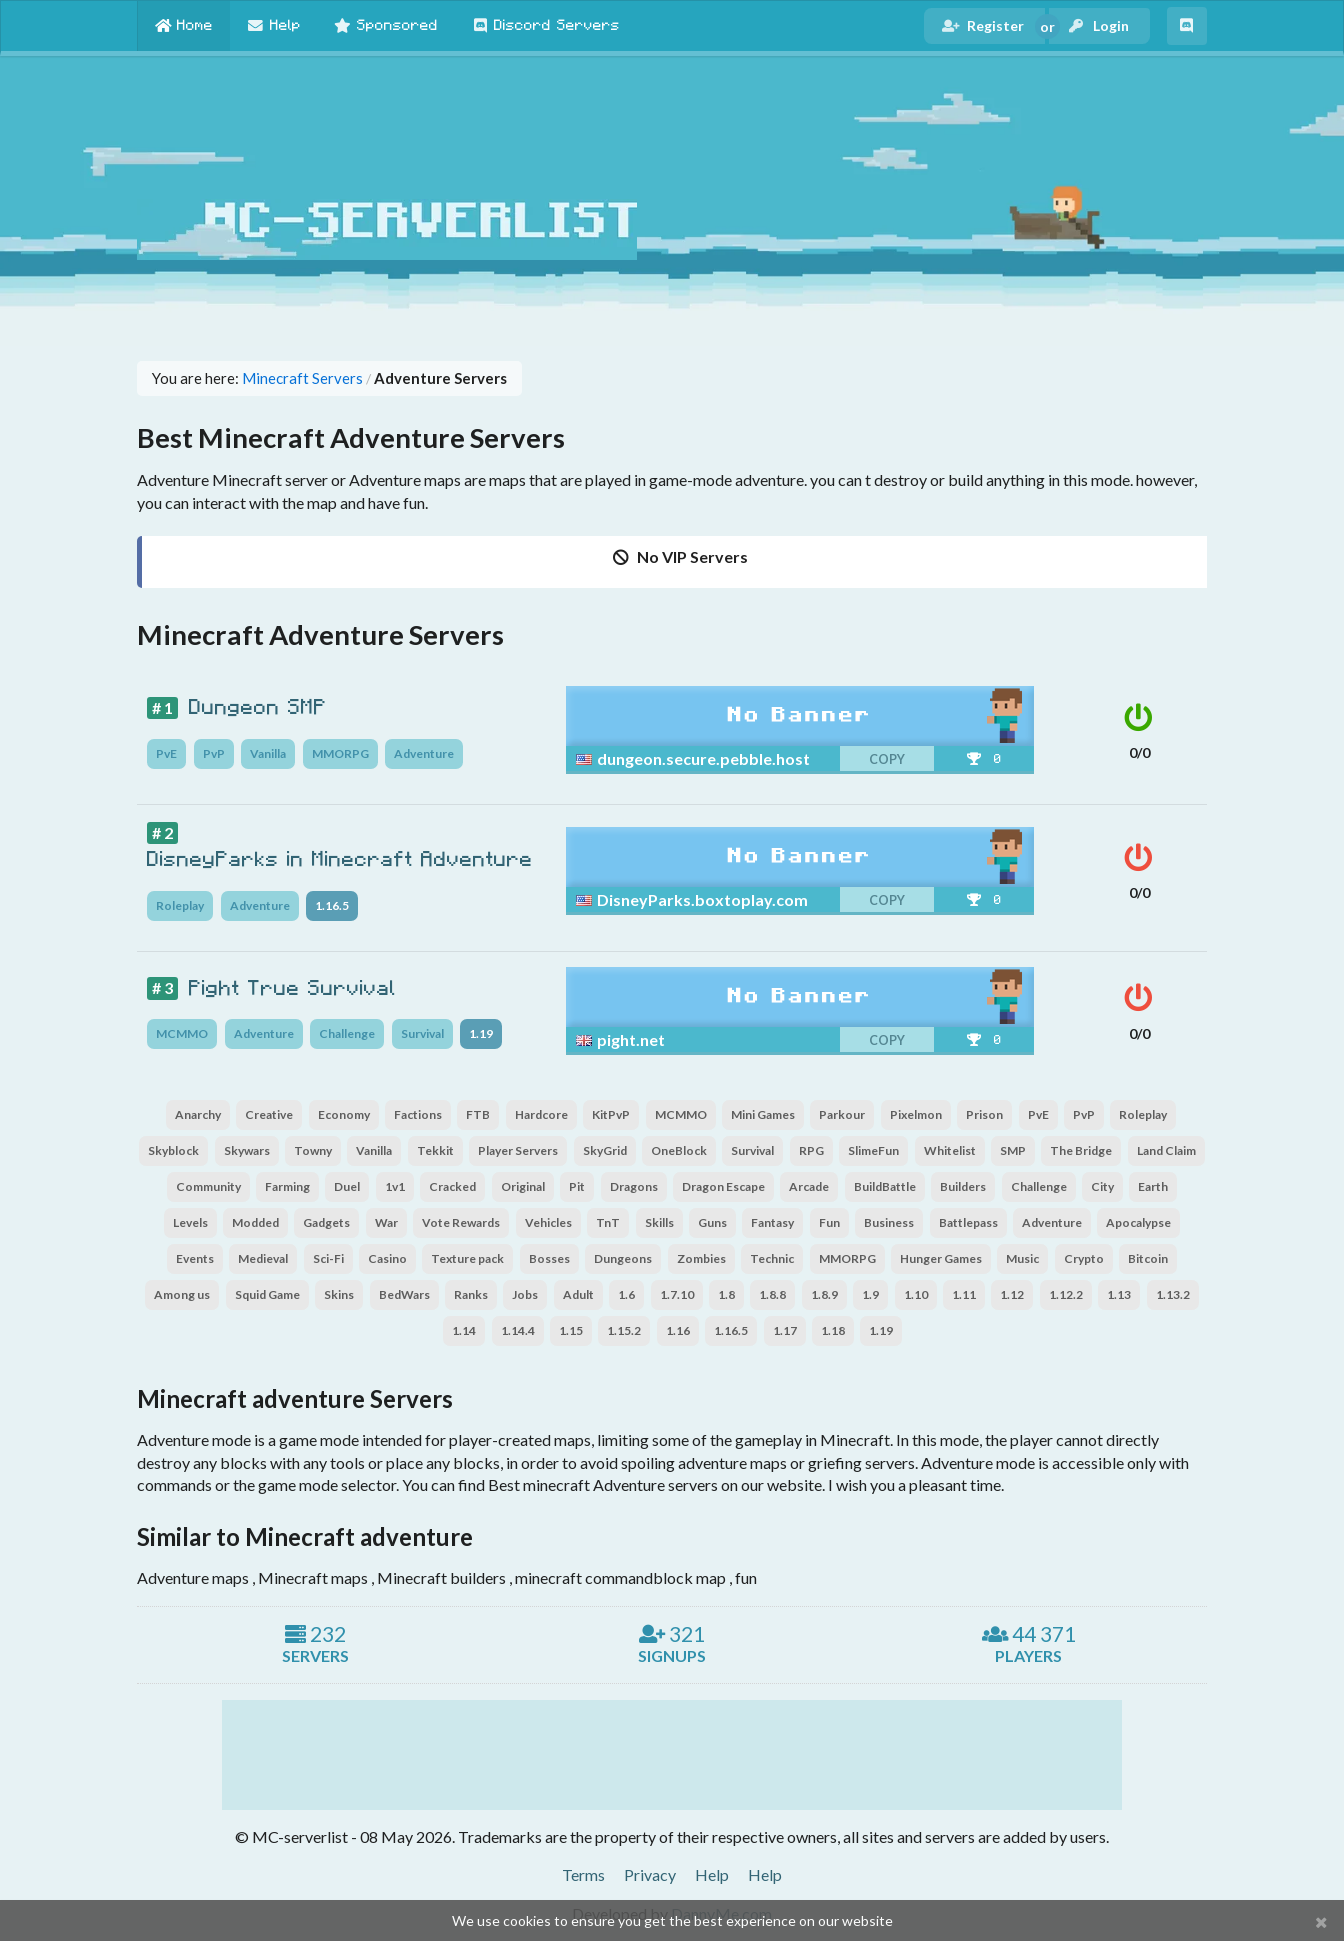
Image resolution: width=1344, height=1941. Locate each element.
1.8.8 (772, 1294)
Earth (1153, 1186)
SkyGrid (605, 1150)
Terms (583, 1874)
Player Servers (518, 1150)
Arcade (809, 1186)
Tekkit (435, 1150)
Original (523, 1186)
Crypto (1084, 1258)
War (386, 1222)
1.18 (833, 1330)
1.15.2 (624, 1330)
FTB (478, 1114)
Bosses (549, 1258)
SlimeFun (873, 1150)
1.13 (1119, 1294)
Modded (255, 1222)
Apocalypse (1138, 1222)
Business (889, 1222)
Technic (772, 1258)
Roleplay (180, 905)
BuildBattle (885, 1186)
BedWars (404, 1294)
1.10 (916, 1294)
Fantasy (772, 1222)
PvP (214, 753)
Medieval (263, 1258)
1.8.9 (824, 1294)
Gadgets (326, 1222)
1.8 (726, 1294)
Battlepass (968, 1222)
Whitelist (950, 1150)
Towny (313, 1150)
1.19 (481, 1033)
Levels (190, 1222)
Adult (578, 1294)
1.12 (1012, 1294)
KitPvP (611, 1114)
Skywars (247, 1150)
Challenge (347, 1033)
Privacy (650, 1874)
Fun (829, 1222)
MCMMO (182, 1033)
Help (712, 1874)
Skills (659, 1222)
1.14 (464, 1330)
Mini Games (763, 1114)
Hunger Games (941, 1258)
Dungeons (623, 1258)
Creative (269, 1114)
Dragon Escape (723, 1186)
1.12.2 (1066, 1294)
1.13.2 (1173, 1294)
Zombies (701, 1258)
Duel (347, 1186)
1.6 (626, 1294)
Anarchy (198, 1114)
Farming (287, 1186)
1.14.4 (518, 1330)
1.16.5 (332, 905)
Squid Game (267, 1294)
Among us (182, 1294)
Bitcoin (1148, 1258)
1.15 (571, 1330)
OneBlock (679, 1150)
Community (208, 1186)
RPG (811, 1150)
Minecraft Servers (302, 378)
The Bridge (1081, 1150)
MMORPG (340, 753)
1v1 (395, 1186)
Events (195, 1258)
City (1102, 1186)
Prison (984, 1114)
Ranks (471, 1294)
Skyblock (173, 1150)
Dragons (634, 1186)
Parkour (842, 1114)
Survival (422, 1033)
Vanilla (268, 753)
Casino (387, 1258)
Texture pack (467, 1258)
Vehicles (548, 1222)
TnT (608, 1222)
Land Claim (1166, 1150)
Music (1022, 1258)
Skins (339, 1294)
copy (887, 759)
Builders (963, 1186)
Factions (418, 1114)
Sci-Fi (328, 1258)
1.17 (785, 1330)
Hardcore (541, 1114)
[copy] (843, 758)
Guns (712, 1222)
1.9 (870, 1294)
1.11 (964, 1294)
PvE (166, 753)
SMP (1013, 1150)
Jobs (525, 1294)
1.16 (678, 1330)
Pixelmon (916, 1114)
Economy (344, 1114)
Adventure (424, 753)
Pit (577, 1186)
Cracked (452, 1186)
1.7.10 (677, 1294)
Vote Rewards (461, 1222)
